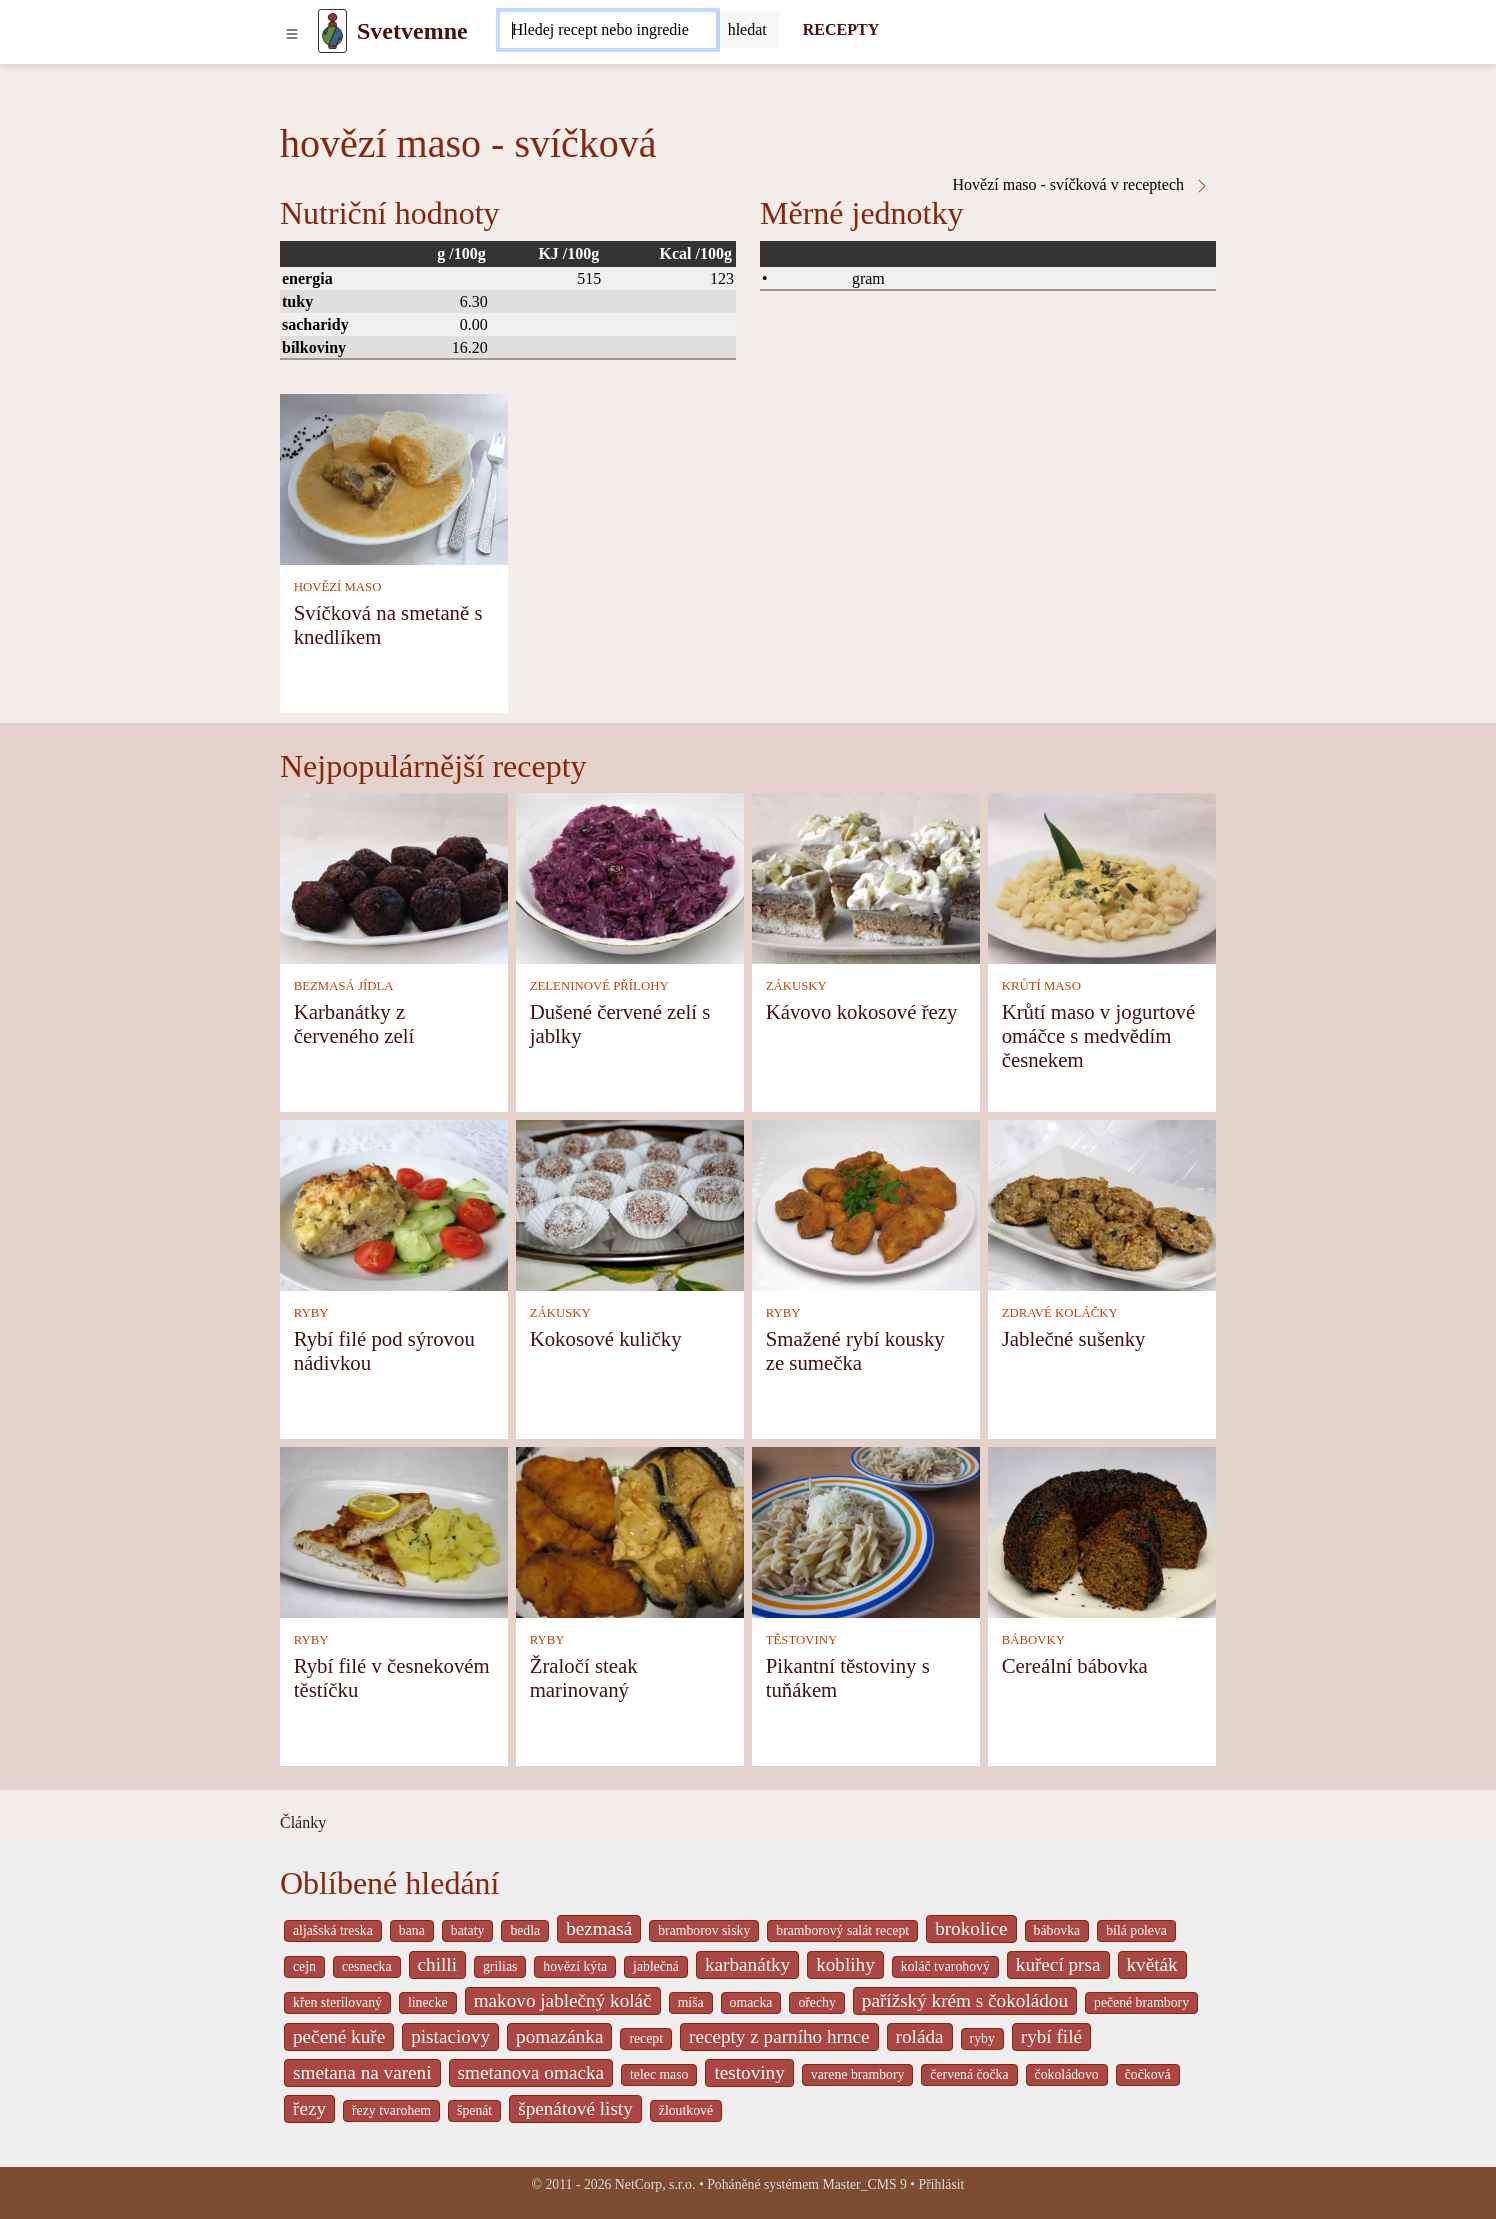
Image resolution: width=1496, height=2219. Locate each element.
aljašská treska (333, 1930)
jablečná (656, 1966)
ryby (982, 2038)
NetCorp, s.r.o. (655, 2184)
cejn (304, 1966)
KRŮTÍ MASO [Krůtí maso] (1041, 986)
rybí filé (1051, 2036)
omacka (751, 2002)
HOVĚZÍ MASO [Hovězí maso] (338, 587)
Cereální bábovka (1075, 1665)
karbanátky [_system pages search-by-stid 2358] (747, 1964)
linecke (428, 2002)
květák (1152, 1964)
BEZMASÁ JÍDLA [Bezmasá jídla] (344, 986)
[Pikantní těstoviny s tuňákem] (866, 1530)
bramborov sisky (704, 1930)
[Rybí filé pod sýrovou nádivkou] (394, 1203)
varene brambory (858, 2074)
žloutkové (686, 2110)
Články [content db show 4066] (303, 1822)
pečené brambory (1141, 2002)
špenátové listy (575, 2108)
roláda (920, 2036)
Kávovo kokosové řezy (862, 1011)
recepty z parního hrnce (779, 2036)
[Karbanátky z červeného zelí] (394, 876)
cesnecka (367, 1966)
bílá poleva (1136, 1930)
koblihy (845, 1964)
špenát (474, 2110)
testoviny (749, 2072)
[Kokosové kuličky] (630, 1203)
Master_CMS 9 (864, 2184)
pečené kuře (339, 2036)
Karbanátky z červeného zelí (354, 1023)
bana (412, 1930)
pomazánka (559, 2036)
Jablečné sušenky (1074, 1338)
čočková (1148, 2074)
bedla (525, 1930)
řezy (309, 2108)
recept (646, 2038)
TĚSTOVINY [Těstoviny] (802, 1640)
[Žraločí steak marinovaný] (630, 1530)
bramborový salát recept (842, 1930)
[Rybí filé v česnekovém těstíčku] (394, 1530)
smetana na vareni (362, 2072)
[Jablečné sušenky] (1102, 1203)
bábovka (1057, 1930)
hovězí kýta (575, 1966)
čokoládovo (1067, 2074)
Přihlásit (942, 2184)
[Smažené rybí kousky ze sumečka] (866, 1203)
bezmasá (599, 1928)
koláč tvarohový (945, 1966)
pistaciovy (450, 2036)
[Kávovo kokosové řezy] (866, 876)
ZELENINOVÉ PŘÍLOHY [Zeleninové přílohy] (599, 986)
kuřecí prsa (1058, 1964)
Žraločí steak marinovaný (584, 1677)
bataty (468, 1930)
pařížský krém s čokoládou (965, 2000)
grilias (500, 1966)
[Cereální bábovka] (1102, 1530)
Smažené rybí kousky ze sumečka (855, 1350)
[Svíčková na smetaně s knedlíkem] (394, 477)
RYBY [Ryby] (311, 1313)
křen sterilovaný (337, 2002)
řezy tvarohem (391, 2110)
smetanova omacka (531, 2072)
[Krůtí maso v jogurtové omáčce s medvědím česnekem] (1102, 876)
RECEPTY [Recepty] (841, 29)
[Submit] (747, 30)
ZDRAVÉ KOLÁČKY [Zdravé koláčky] (1060, 1313)
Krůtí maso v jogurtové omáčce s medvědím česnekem (1099, 1035)
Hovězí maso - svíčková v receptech (1081, 185)
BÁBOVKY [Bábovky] (1033, 1640)
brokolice (971, 1928)
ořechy (816, 2002)
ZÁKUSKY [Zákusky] (796, 986)
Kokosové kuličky (606, 1338)
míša (691, 2002)
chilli (437, 1964)
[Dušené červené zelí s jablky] (630, 876)
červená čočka (969, 2074)
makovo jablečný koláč (563, 2000)
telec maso (659, 2074)
